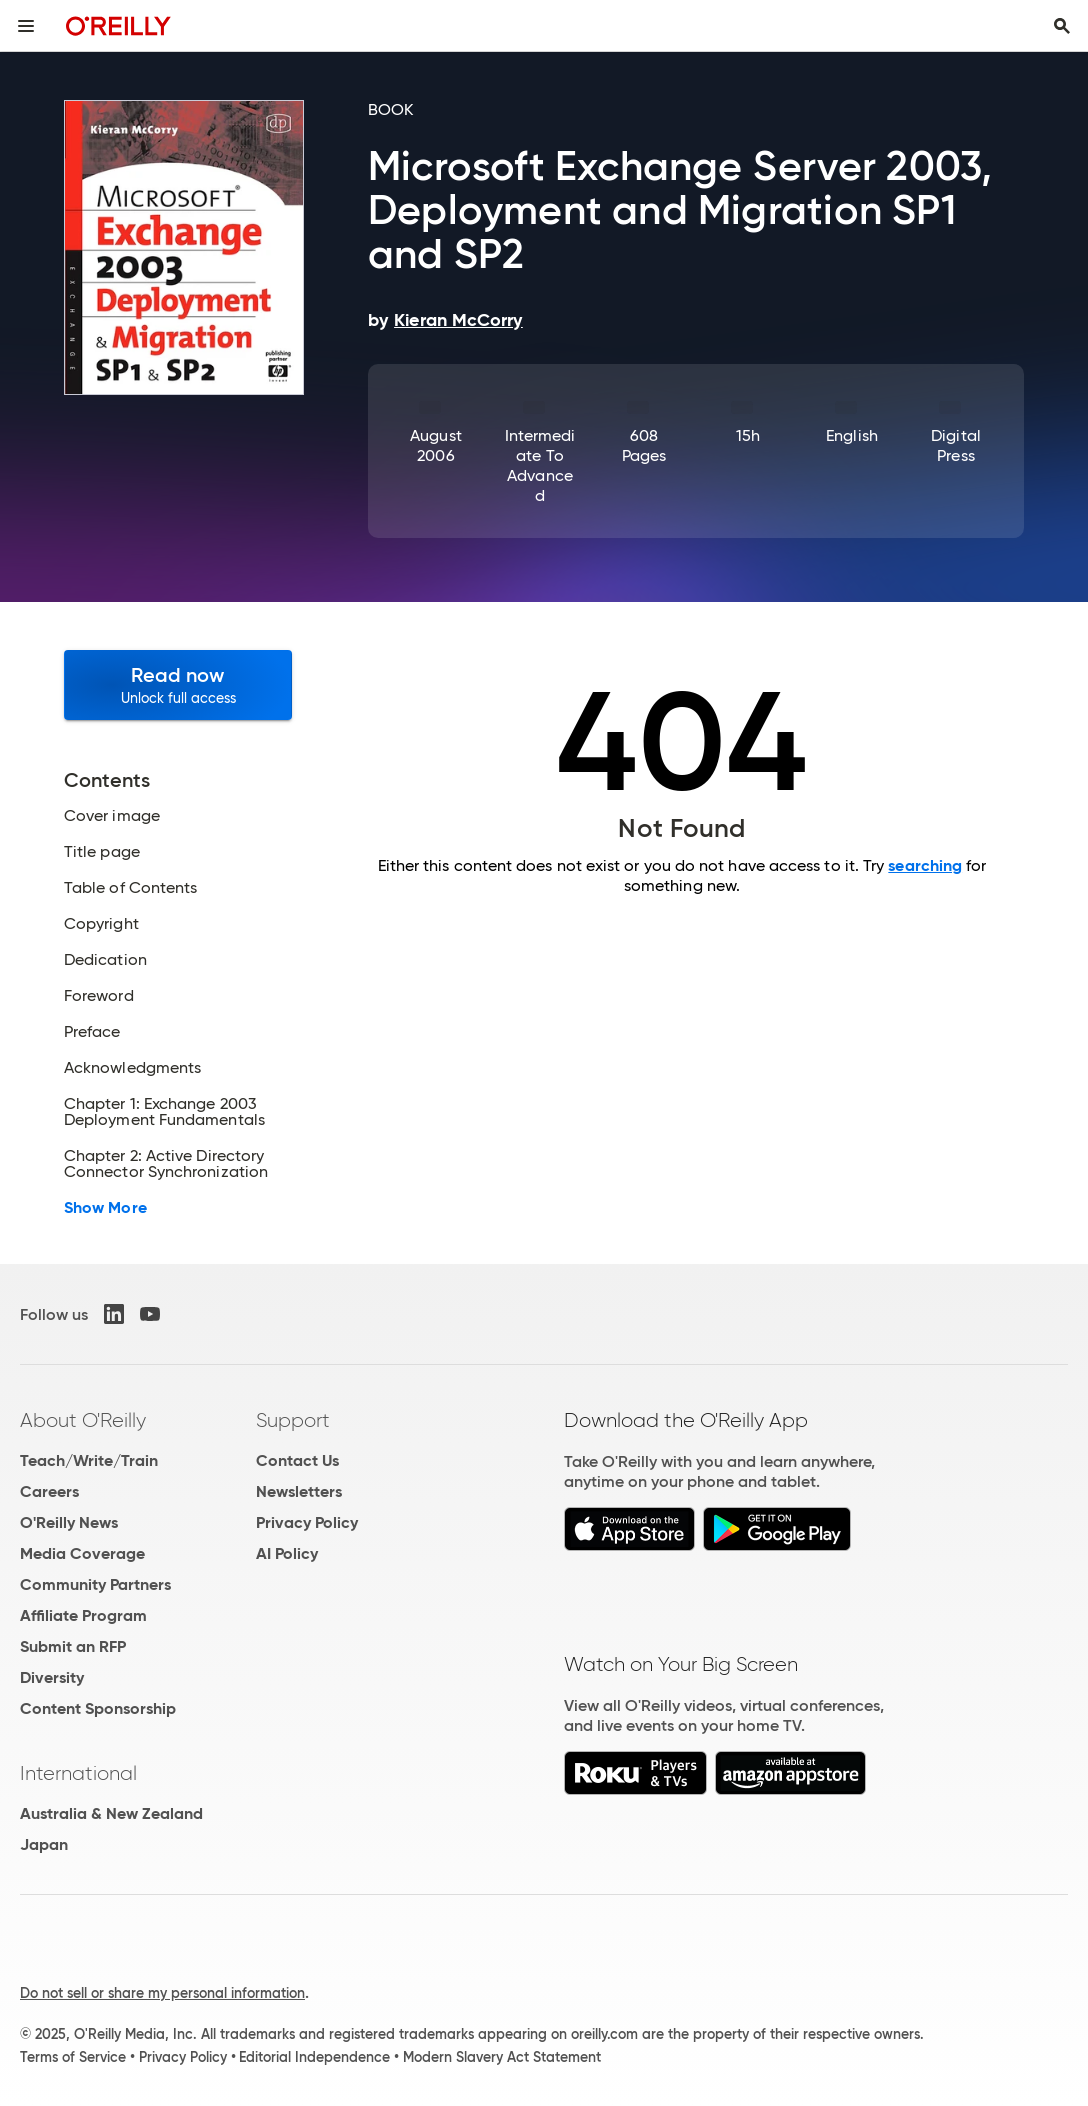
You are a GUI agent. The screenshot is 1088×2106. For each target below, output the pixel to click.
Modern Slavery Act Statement (502, 2057)
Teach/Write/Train (89, 1460)
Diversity (52, 1677)
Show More (105, 1208)
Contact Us (297, 1460)
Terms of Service (73, 2057)
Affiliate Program (83, 1615)
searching (925, 865)
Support (293, 1420)
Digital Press (956, 445)
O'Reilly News (69, 1522)
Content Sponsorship (98, 1708)
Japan (44, 1844)
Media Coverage (82, 1553)
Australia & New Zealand (111, 1813)
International (78, 1773)
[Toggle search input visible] (1062, 26)
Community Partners (95, 1584)
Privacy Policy (307, 1522)
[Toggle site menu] (26, 26)
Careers (49, 1491)
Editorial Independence (314, 2057)
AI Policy (287, 1553)
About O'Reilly (83, 1420)
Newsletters (299, 1491)
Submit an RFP (73, 1646)
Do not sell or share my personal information (162, 1993)
